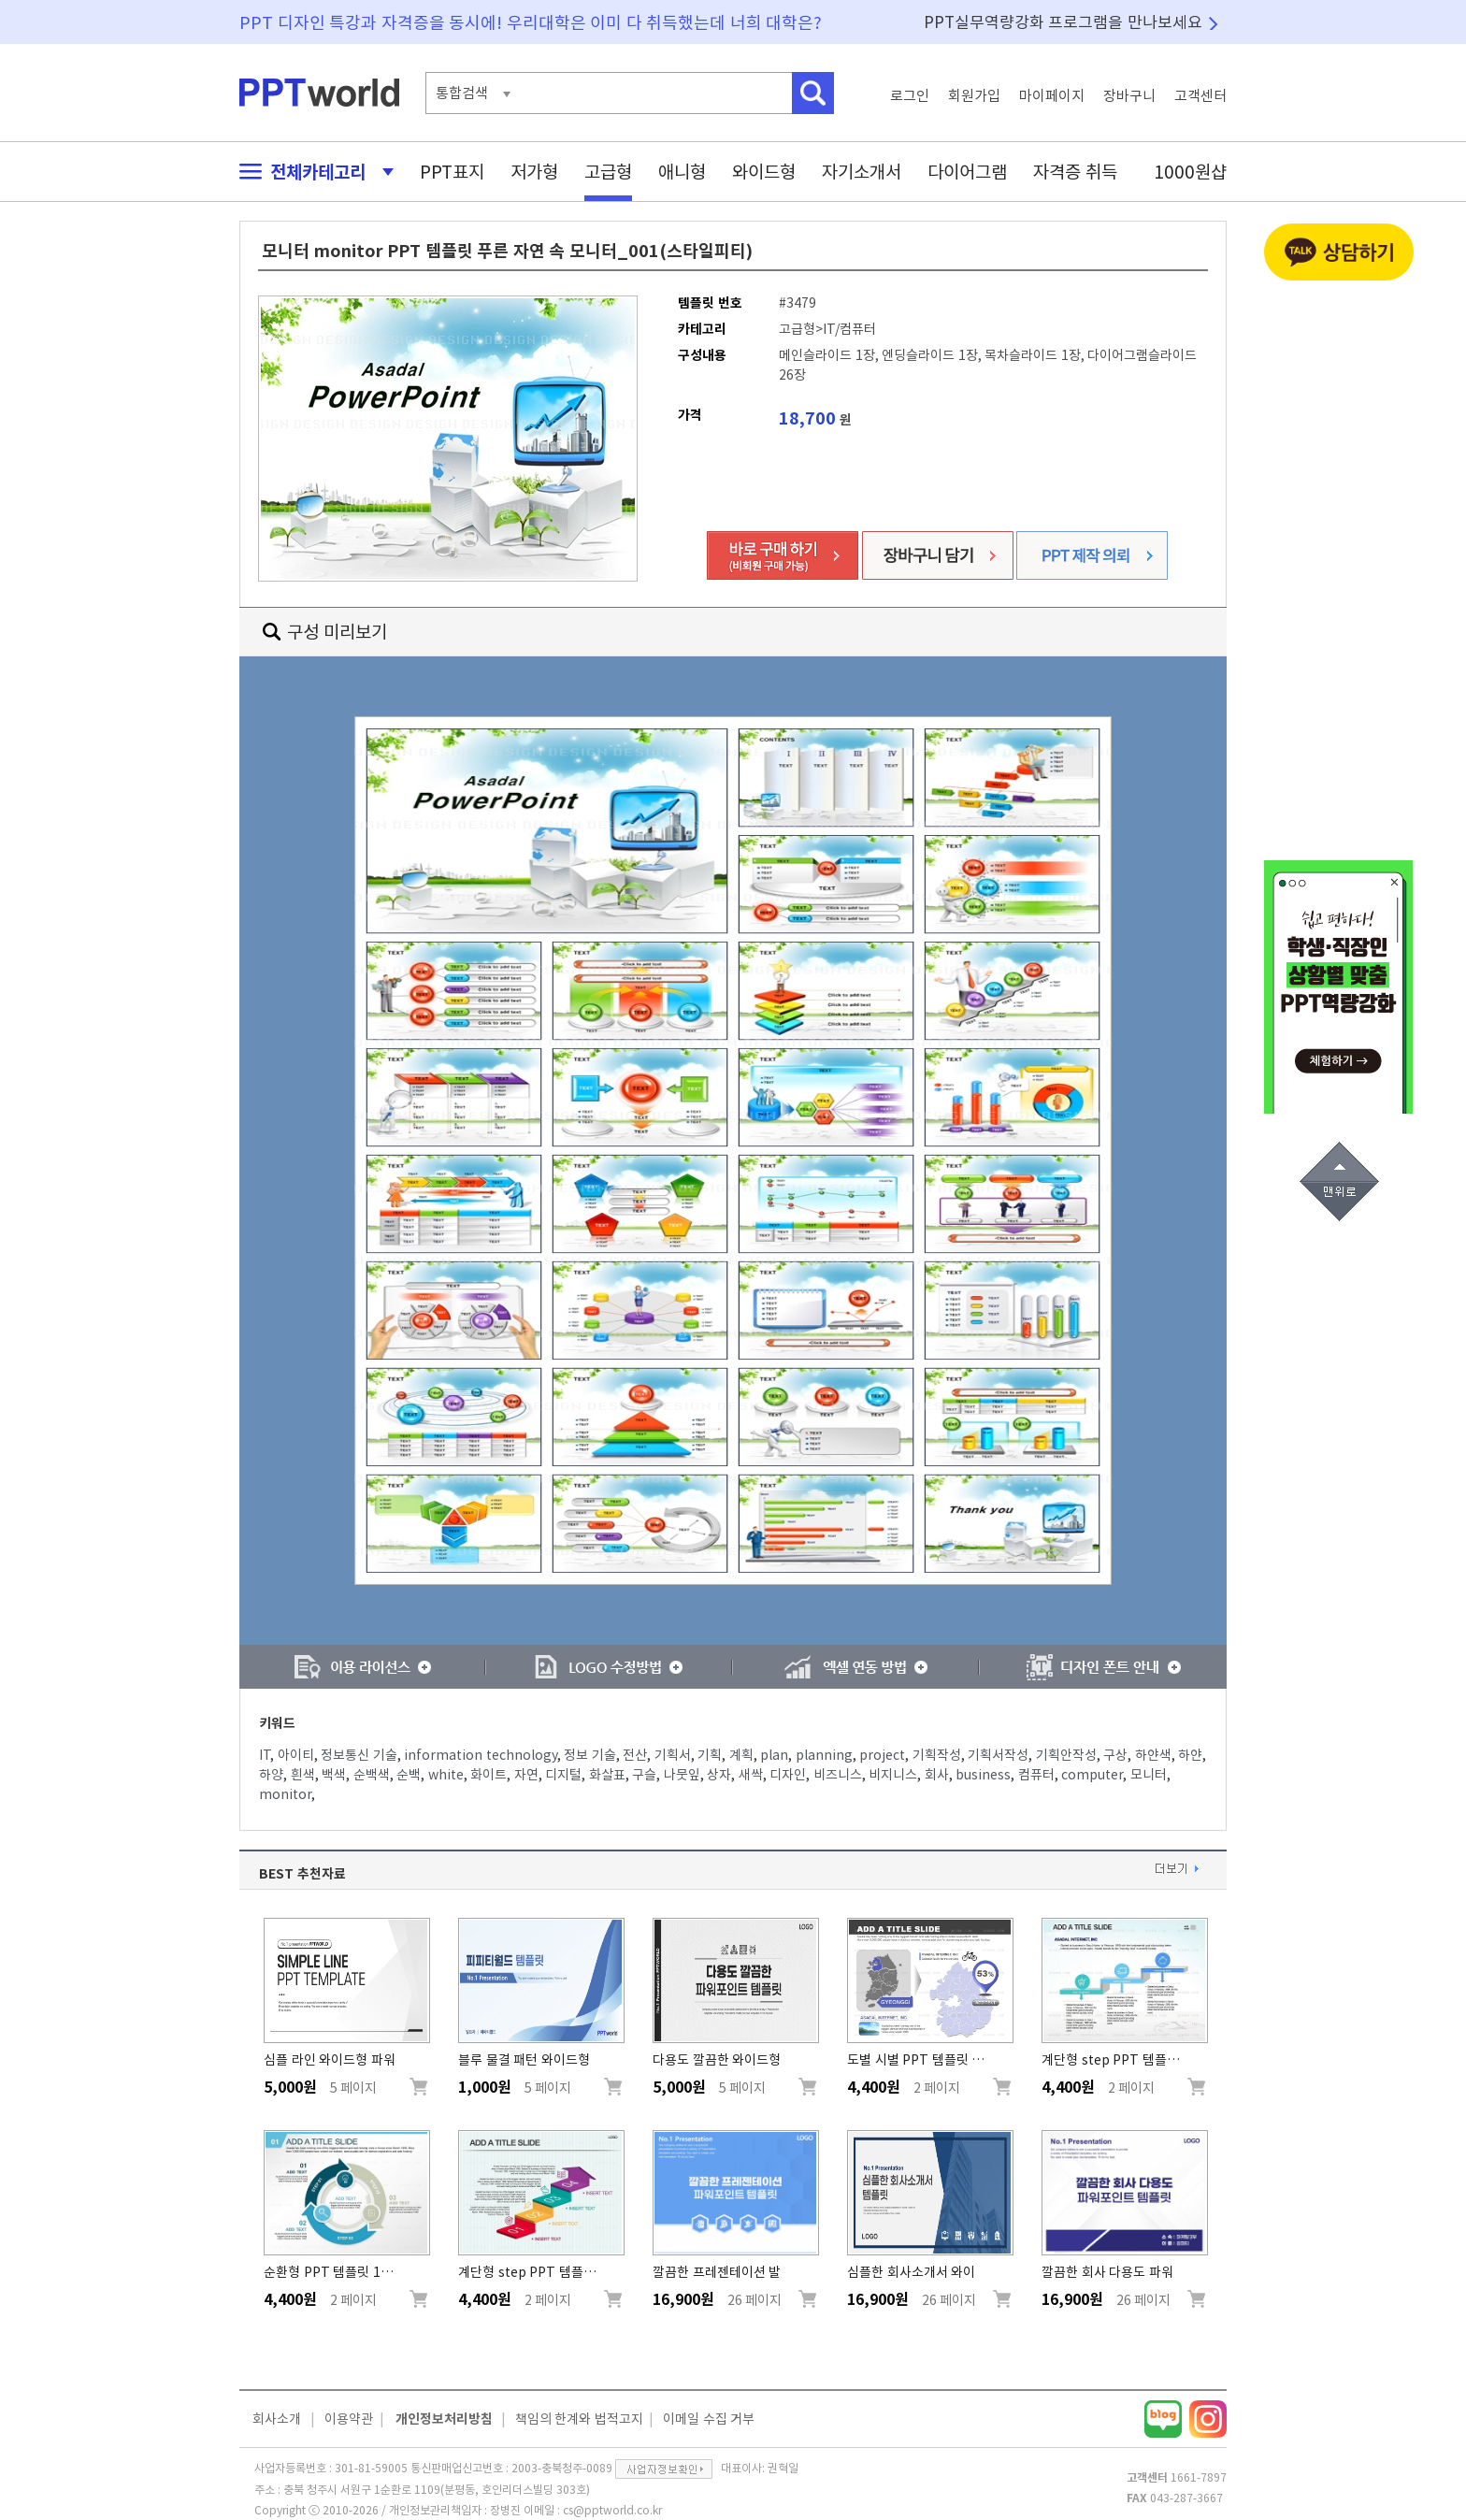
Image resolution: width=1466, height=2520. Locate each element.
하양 (271, 1774)
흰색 (303, 1774)
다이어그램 (967, 171)
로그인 (909, 96)
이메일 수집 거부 (709, 2419)
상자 (719, 1774)
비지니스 (893, 1774)
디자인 (787, 1774)
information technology (480, 1755)
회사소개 (276, 2419)
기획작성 (937, 1755)
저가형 (534, 171)
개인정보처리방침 (444, 2419)
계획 (741, 1755)
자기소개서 (861, 171)
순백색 (371, 1774)
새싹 (751, 1774)
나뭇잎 (682, 1774)
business (983, 1774)
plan (774, 1755)
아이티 (296, 1755)
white (446, 1774)
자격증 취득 (1075, 171)
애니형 (682, 171)
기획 (709, 1755)
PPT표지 (452, 171)
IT (264, 1755)
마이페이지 (1052, 96)
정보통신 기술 (359, 1755)
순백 (408, 1774)
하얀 (1190, 1755)
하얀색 (1153, 1755)
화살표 (607, 1774)
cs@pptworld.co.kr (612, 2509)
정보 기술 (590, 1755)
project (882, 1755)
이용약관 (348, 2419)
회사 (937, 1774)
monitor (285, 1794)
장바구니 (1129, 96)
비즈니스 (837, 1774)
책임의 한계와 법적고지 (579, 2419)
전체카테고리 (311, 171)
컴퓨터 (1036, 1774)
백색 (334, 1774)
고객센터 (1200, 96)
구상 (1115, 1755)
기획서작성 (998, 1755)
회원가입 (974, 96)
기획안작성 (1066, 1755)
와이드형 (764, 171)
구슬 (644, 1774)
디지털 (563, 1774)
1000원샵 (1190, 171)
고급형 (608, 171)
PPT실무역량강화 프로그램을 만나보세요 (1063, 22)
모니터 (1148, 1774)
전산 (635, 1755)
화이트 (488, 1774)
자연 (526, 1774)
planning (824, 1755)
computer (1092, 1774)
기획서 (672, 1755)
